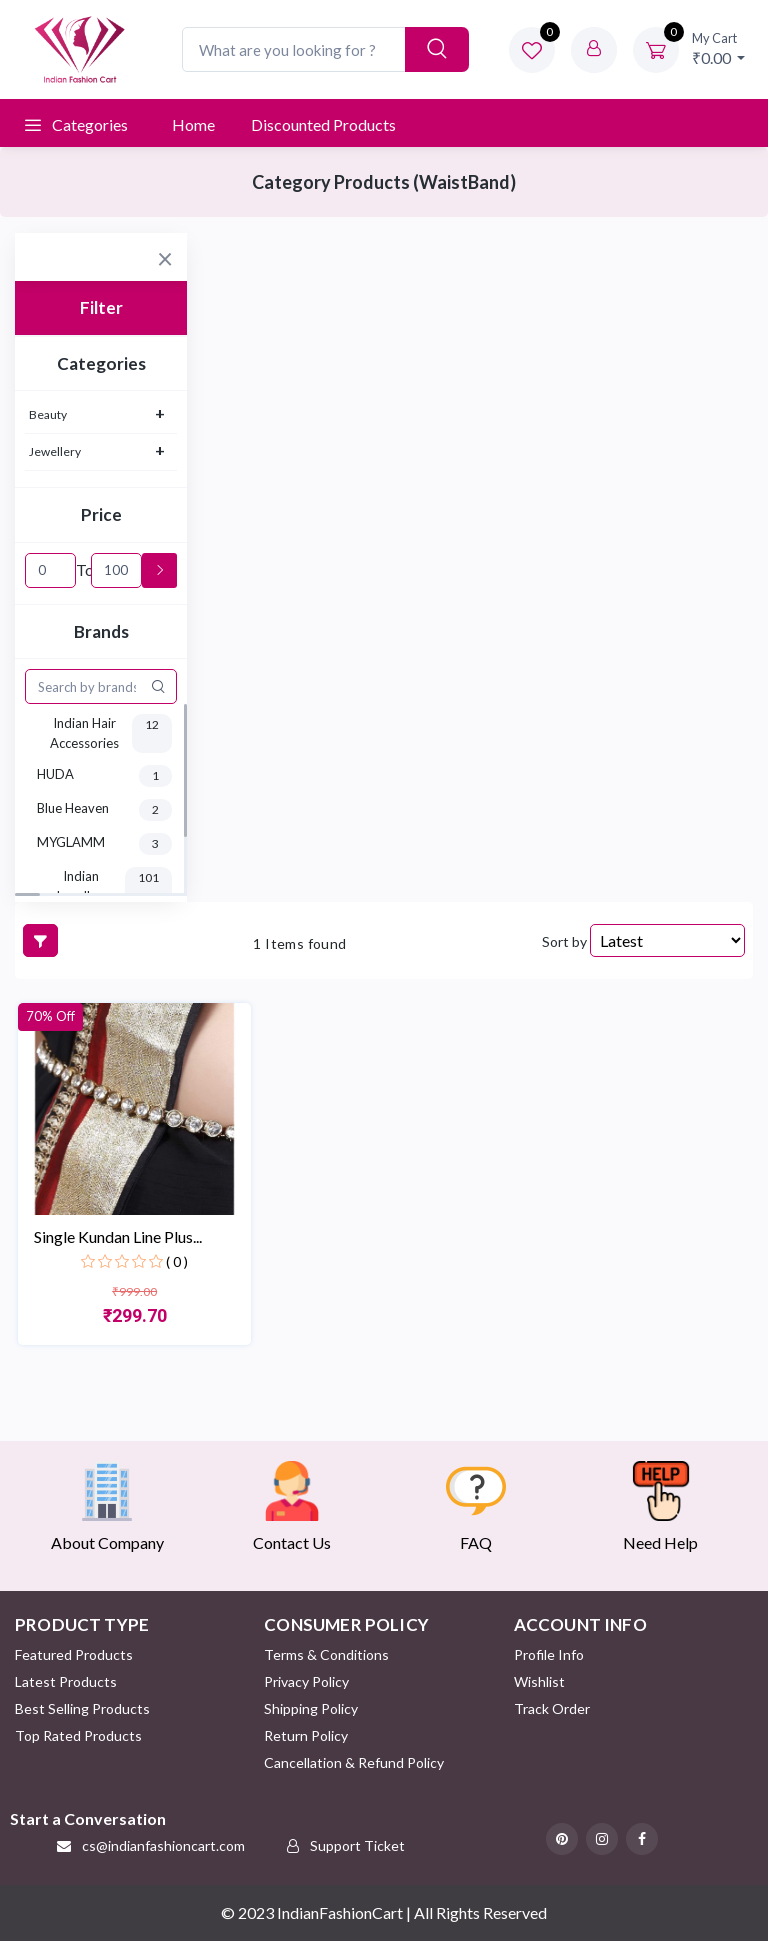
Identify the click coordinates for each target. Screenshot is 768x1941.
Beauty (48, 414)
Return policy (306, 1735)
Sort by (564, 941)
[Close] (165, 255)
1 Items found (299, 943)
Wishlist (539, 1681)
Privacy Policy (306, 1681)
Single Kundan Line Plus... (118, 1236)
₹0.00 (719, 48)
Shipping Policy (311, 1708)
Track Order (552, 1708)
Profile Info (549, 1654)
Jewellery (55, 451)
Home (193, 124)
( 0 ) (177, 1261)
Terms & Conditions (326, 1654)
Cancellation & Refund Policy (354, 1762)
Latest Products (66, 1681)
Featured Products (74, 1654)
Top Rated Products (78, 1735)
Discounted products (323, 124)
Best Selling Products (82, 1708)
